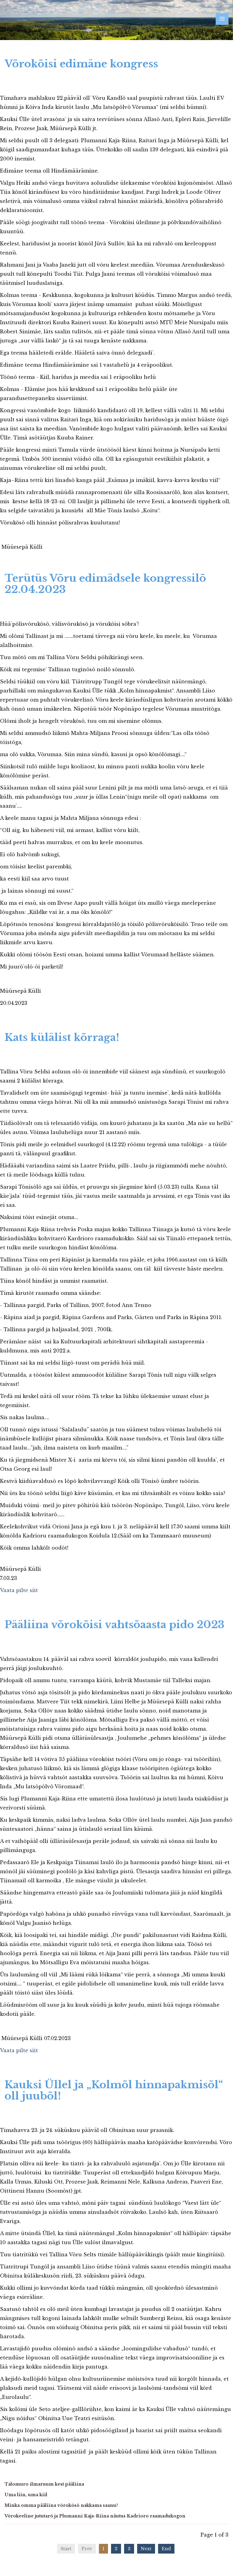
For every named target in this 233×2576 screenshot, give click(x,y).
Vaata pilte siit (19, 1590)
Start (66, 2548)
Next (146, 2548)
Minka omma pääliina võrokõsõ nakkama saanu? (61, 2505)
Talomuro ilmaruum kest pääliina (44, 2484)
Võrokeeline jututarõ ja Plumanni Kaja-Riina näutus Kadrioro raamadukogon (95, 2516)
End (166, 2548)
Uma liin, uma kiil (26, 2494)
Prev (87, 2548)
